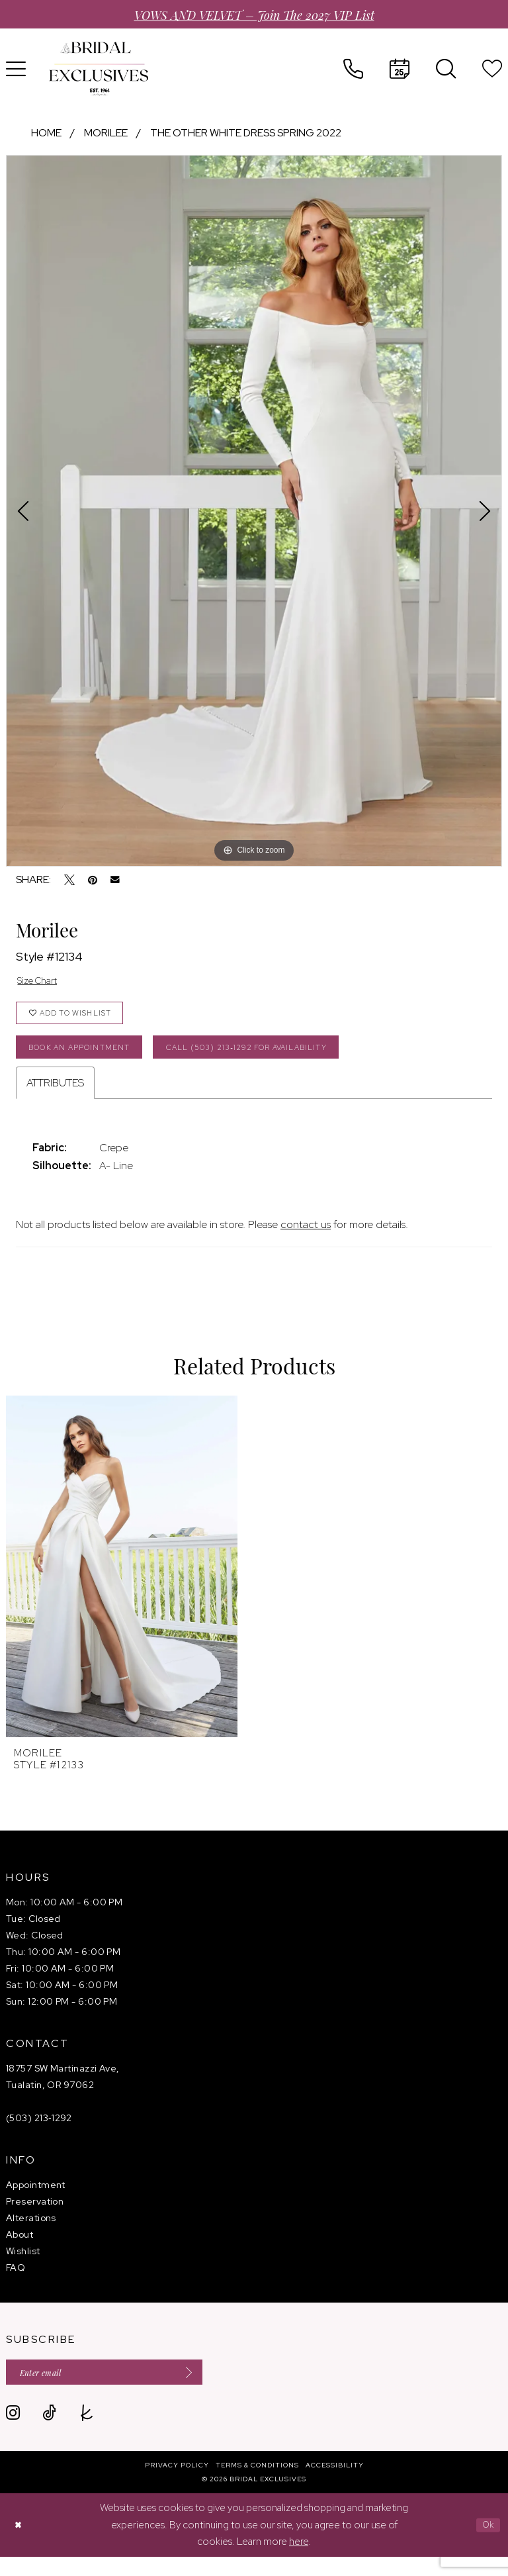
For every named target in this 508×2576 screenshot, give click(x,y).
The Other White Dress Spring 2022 (245, 133)
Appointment (35, 2199)
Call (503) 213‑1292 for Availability (285, 1059)
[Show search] (446, 69)
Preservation (35, 2216)
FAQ (15, 2282)
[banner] (98, 69)
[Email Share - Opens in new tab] (115, 879)
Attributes (55, 1097)
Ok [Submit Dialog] (485, 2543)
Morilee (106, 133)
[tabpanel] (254, 510)
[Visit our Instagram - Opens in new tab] (13, 2432)
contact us (305, 1239)
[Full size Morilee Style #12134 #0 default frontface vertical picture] (254, 510)
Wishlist (23, 2265)
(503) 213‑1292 (39, 2132)
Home (46, 133)
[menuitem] (353, 69)
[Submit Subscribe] (216, 2389)
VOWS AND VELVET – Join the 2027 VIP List (254, 14)
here (298, 2560)
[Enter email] (121, 2389)
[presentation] (121, 1581)
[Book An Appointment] (399, 69)
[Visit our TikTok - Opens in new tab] (49, 2432)
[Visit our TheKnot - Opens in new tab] (87, 2432)
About (19, 2249)
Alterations (31, 2232)
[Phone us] (353, 69)
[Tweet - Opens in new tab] (69, 880)
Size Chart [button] (42, 982)
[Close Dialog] (20, 2543)
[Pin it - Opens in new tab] (92, 880)
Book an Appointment (89, 1059)
